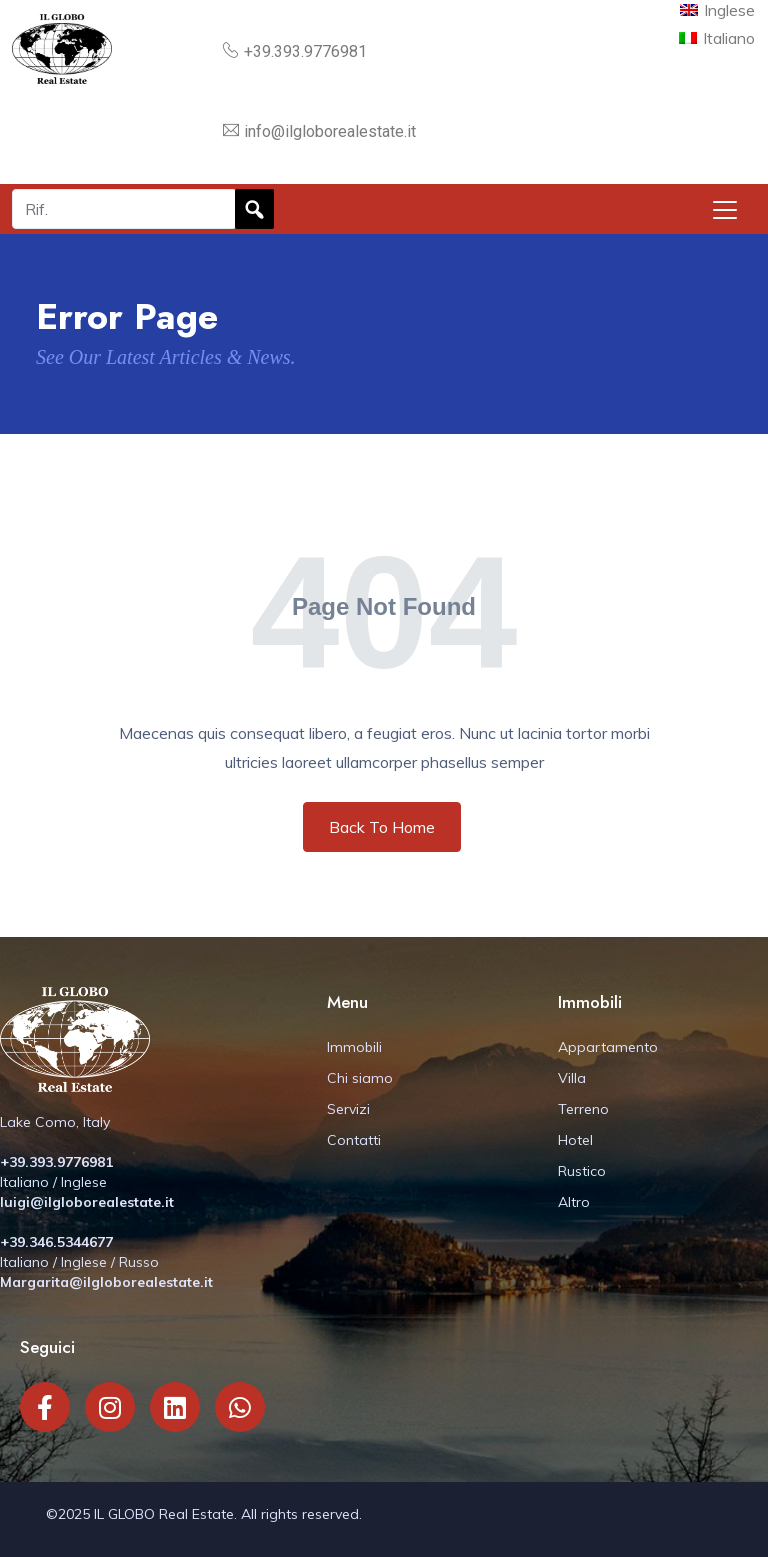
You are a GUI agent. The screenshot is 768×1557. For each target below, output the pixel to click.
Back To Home (382, 827)
